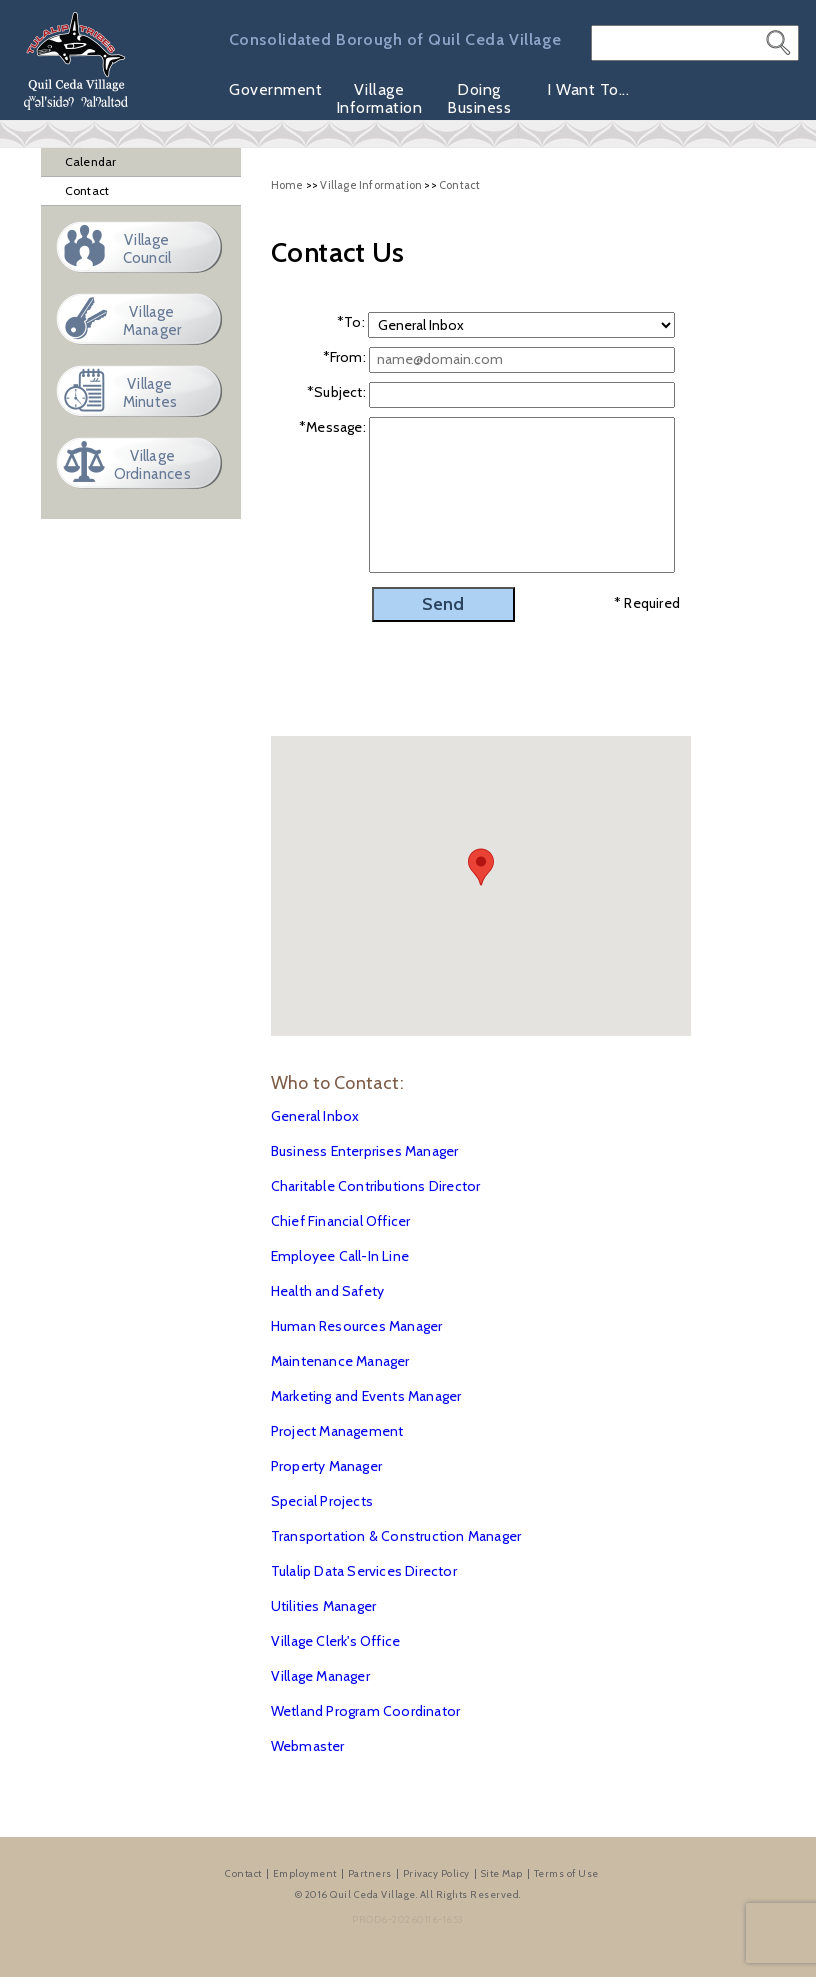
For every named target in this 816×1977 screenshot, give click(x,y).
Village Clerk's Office (335, 1641)
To (352, 322)
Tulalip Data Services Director (364, 1571)
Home (287, 185)
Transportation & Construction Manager (396, 1536)
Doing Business (479, 99)
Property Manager (326, 1466)
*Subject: (336, 392)
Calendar (91, 161)
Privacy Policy (436, 1873)
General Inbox (315, 1116)
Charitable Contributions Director (376, 1186)
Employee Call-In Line (340, 1256)
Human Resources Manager (357, 1326)
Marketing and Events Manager (366, 1396)
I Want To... (588, 90)
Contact (87, 190)
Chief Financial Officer (341, 1221)
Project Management (337, 1431)
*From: (344, 357)
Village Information (379, 99)
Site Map (502, 1873)
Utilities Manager (323, 1606)
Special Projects (322, 1501)
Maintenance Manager (340, 1361)
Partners (370, 1873)
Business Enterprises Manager (365, 1151)
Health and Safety (327, 1291)
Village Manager (320, 1676)
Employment (305, 1873)
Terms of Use (566, 1873)
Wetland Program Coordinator (365, 1711)
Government (275, 90)
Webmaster (308, 1746)
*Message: (332, 427)
